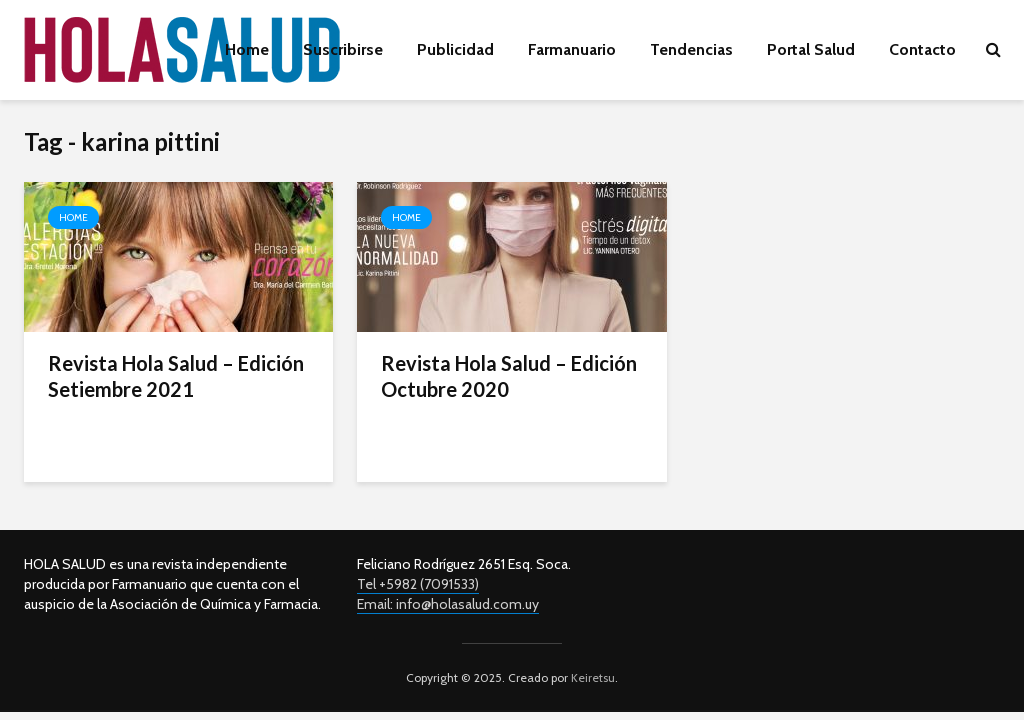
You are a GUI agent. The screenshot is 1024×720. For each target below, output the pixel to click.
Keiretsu (591, 677)
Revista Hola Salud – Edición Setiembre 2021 (176, 376)
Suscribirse (343, 49)
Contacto (922, 49)
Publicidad (455, 49)
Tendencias (691, 49)
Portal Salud (811, 49)
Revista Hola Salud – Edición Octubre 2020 (509, 376)
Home (247, 49)
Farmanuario (572, 49)
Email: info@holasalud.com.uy (448, 604)
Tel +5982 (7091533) (418, 584)
